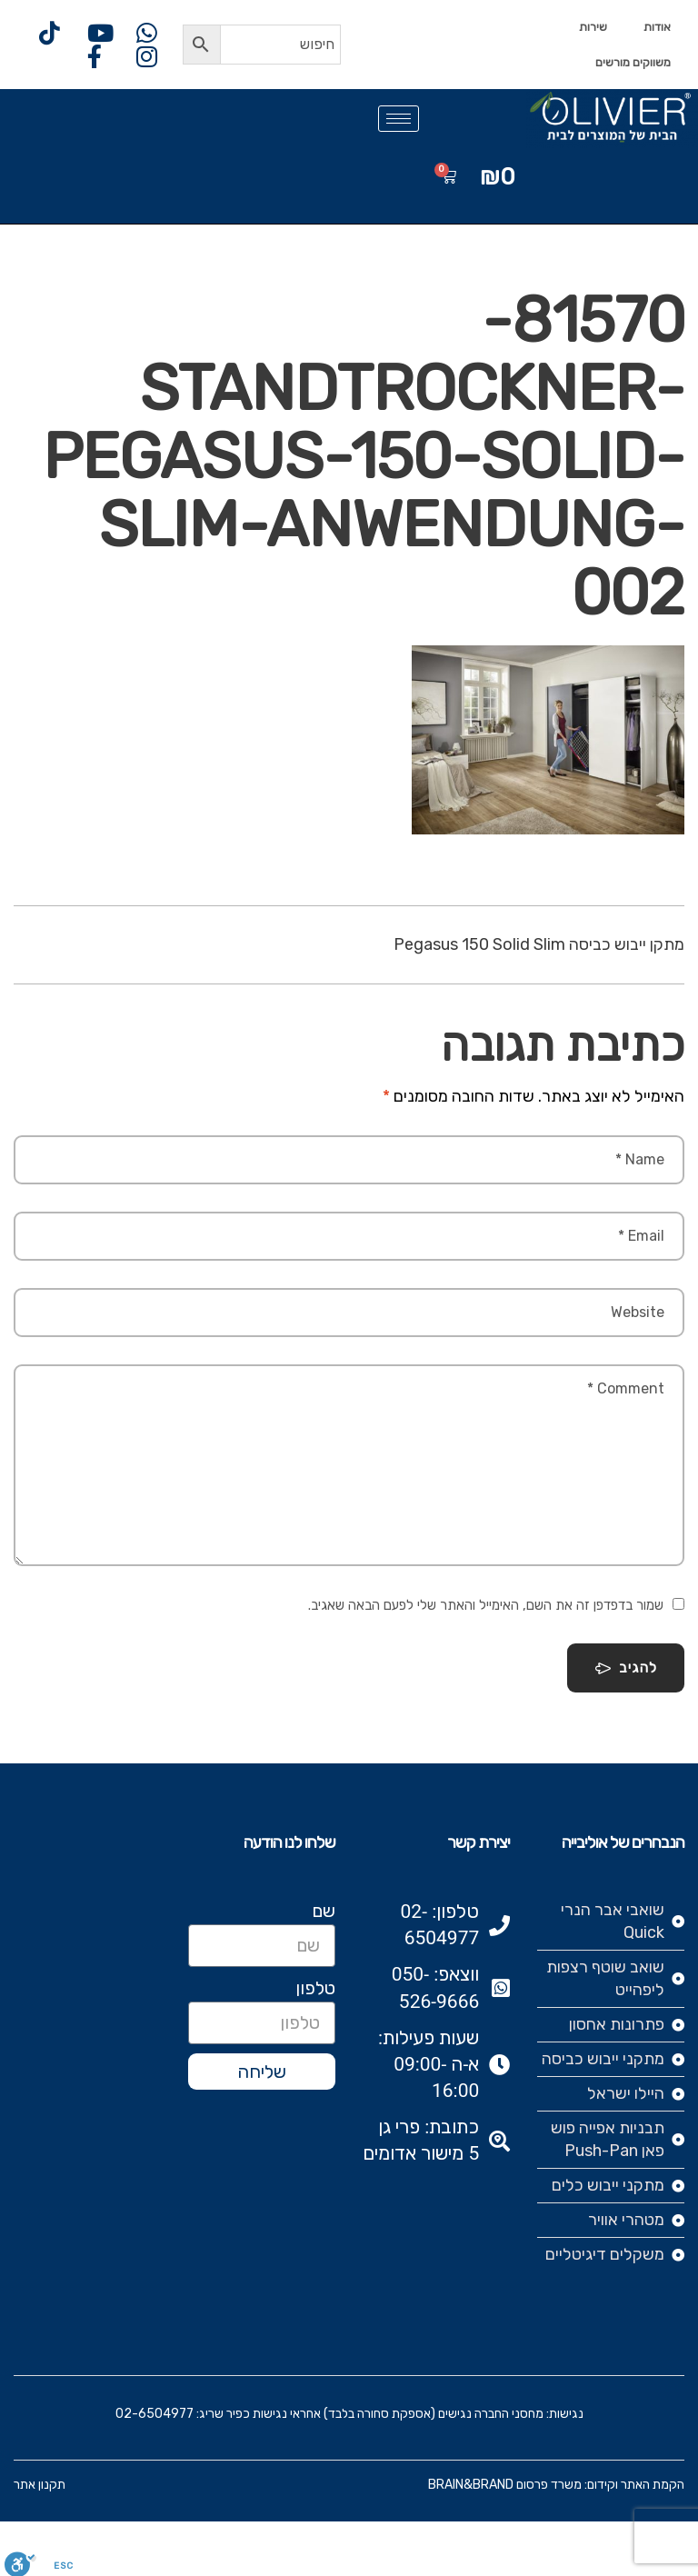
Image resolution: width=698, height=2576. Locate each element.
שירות (593, 27)
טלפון (315, 1988)
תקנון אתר (39, 2484)
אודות (657, 27)
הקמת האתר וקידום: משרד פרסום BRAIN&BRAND (556, 2484)
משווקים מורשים (633, 62)
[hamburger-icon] (398, 118)
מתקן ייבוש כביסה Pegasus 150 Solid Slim (539, 944)
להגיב (625, 1668)
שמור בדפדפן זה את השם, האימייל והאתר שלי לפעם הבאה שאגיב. (485, 1605)
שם (323, 1911)
